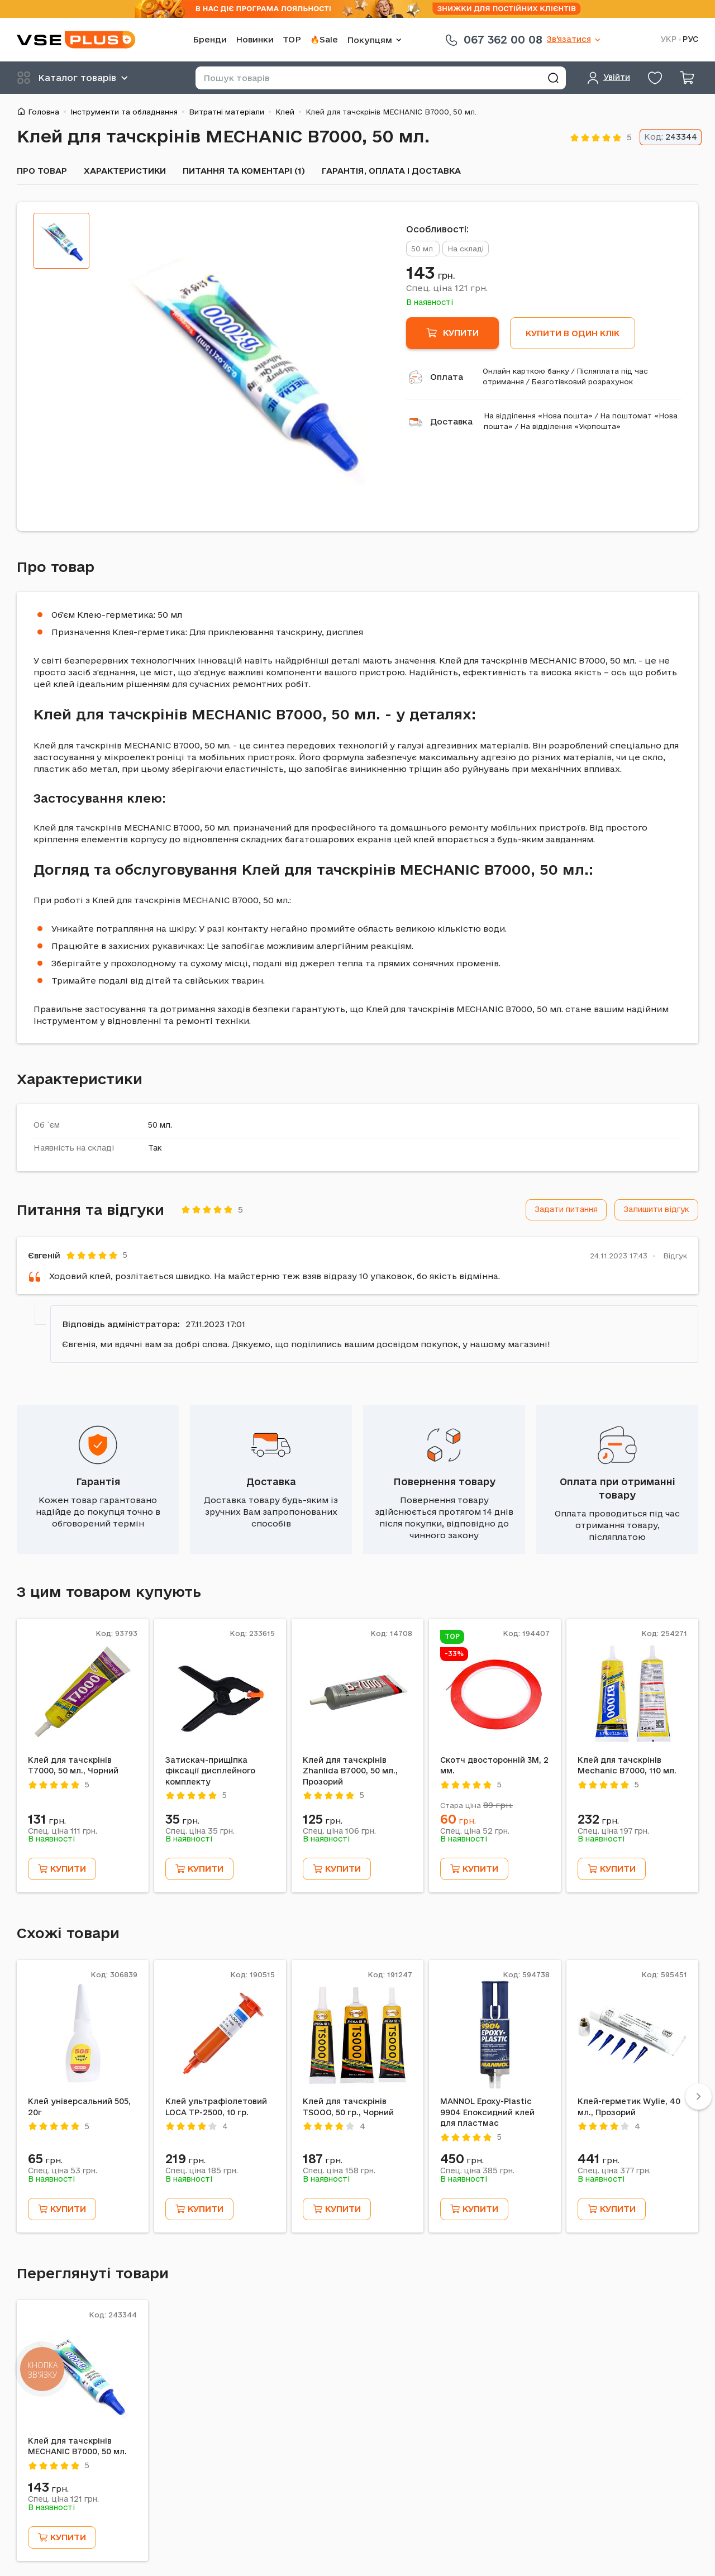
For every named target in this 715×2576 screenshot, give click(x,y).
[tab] (61, 241)
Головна (43, 112)
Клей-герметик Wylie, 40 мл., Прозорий (629, 2107)
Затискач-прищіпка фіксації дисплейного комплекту (210, 1771)
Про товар (42, 170)
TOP (292, 39)
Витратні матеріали (226, 112)
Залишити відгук (656, 1209)
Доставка (451, 421)
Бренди (210, 39)
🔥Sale (324, 39)
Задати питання (566, 1209)
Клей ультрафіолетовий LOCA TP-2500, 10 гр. (216, 2107)
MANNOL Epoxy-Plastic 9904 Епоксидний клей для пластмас (487, 2112)
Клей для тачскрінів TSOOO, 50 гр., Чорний (348, 2107)
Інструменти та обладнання (124, 112)
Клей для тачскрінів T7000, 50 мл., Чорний (73, 1766)
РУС (690, 39)
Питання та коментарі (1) (244, 170)
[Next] (698, 2096)
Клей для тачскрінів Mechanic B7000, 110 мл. (627, 1766)
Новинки (255, 39)
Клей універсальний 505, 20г (79, 2107)
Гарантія (98, 1481)
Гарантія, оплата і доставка (391, 170)
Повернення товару (444, 1481)
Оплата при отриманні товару (617, 1488)
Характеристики (125, 170)
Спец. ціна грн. (447, 288)
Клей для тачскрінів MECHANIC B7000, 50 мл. (77, 2446)
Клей (284, 112)
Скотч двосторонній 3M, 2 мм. (494, 1766)
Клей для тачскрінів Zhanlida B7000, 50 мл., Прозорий (350, 1771)
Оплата (446, 376)
